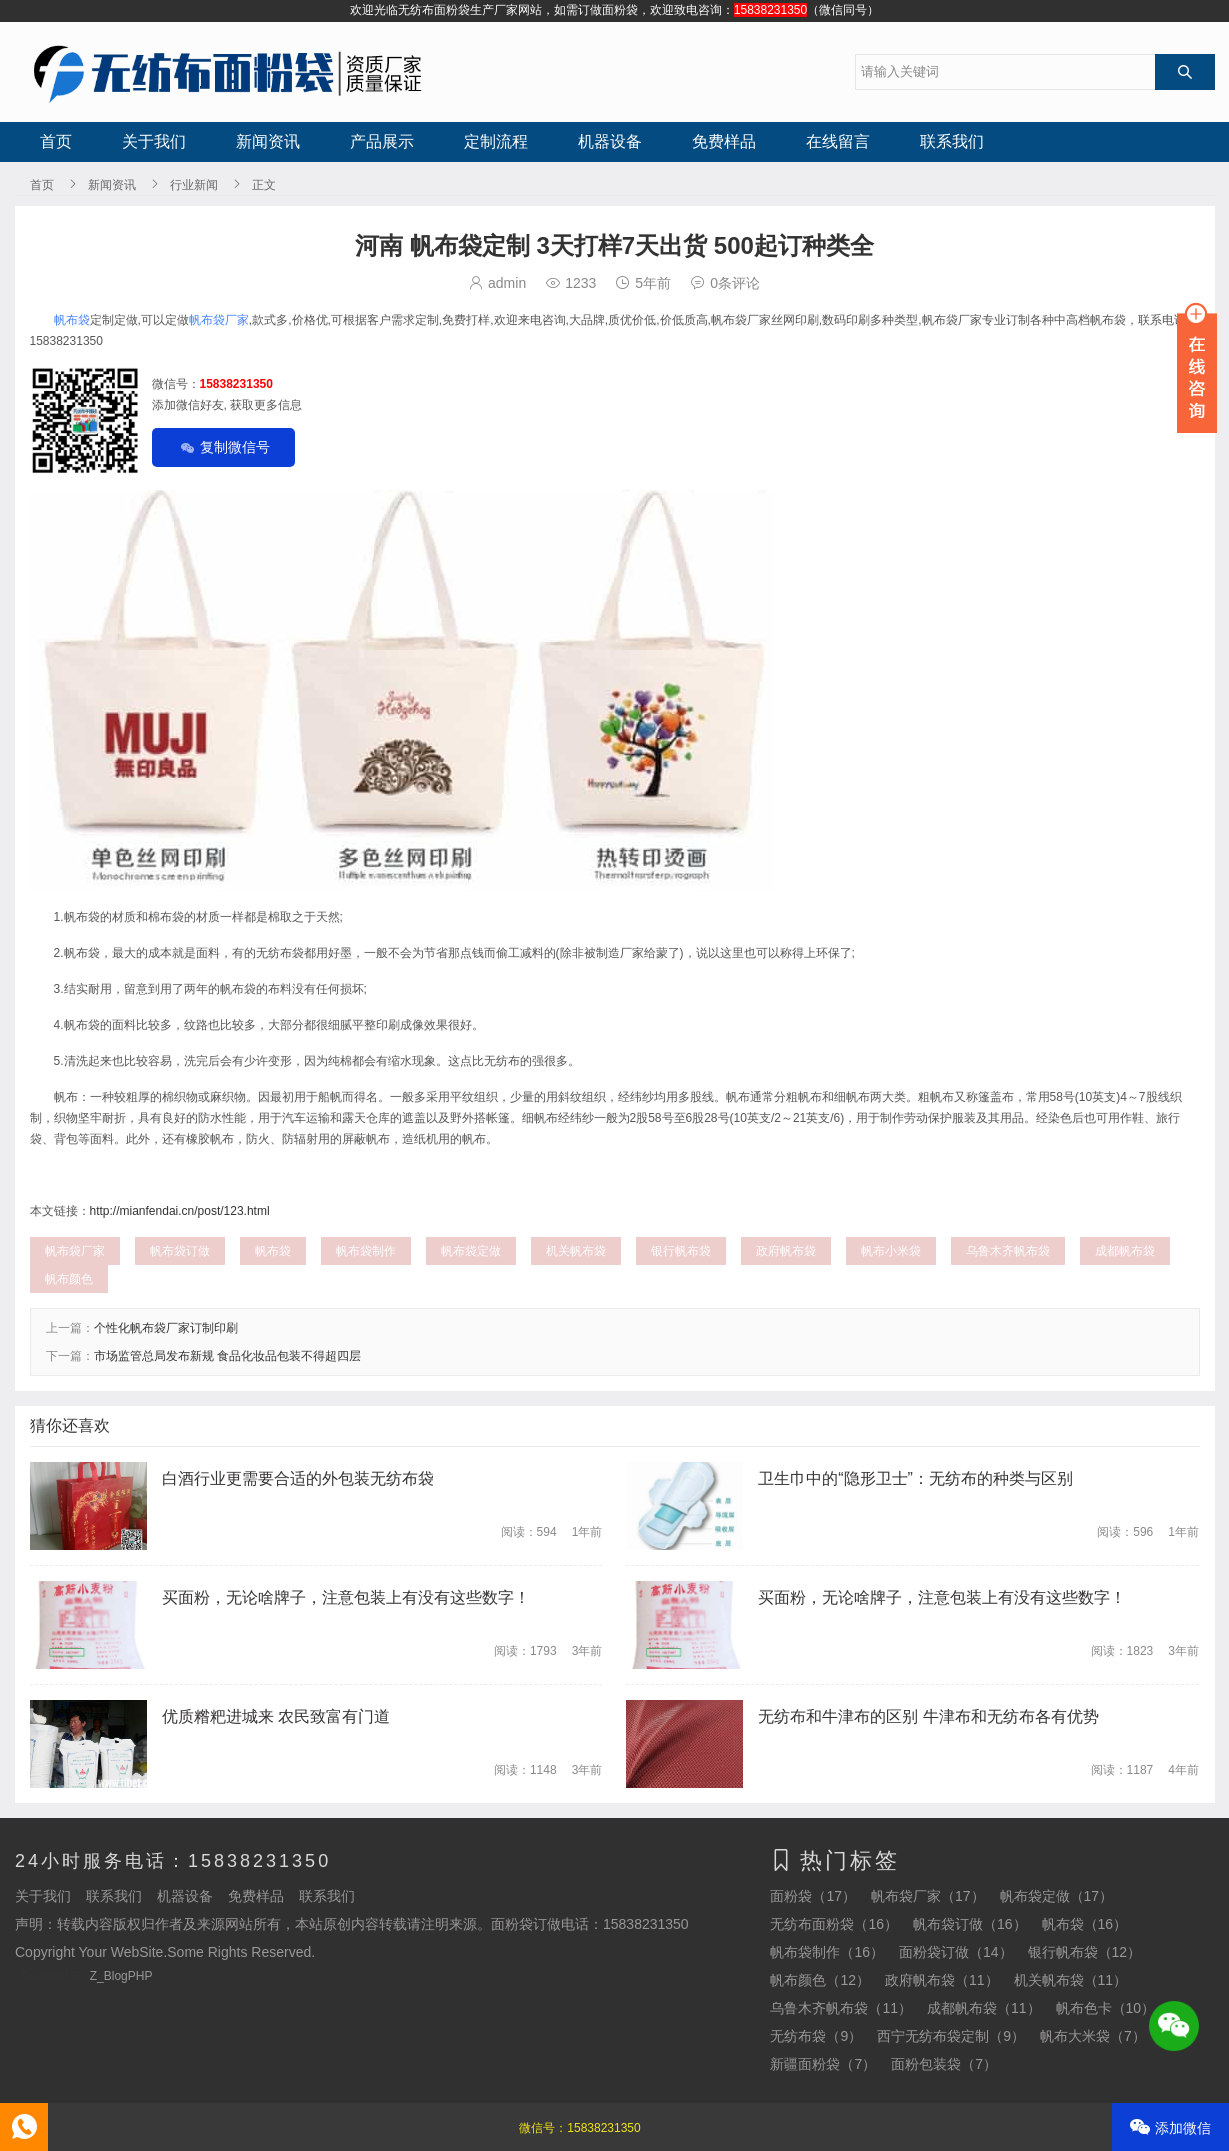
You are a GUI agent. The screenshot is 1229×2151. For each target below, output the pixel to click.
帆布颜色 (69, 1279)
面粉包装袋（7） (944, 2064)
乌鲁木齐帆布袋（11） (841, 2008)
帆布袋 (72, 320)
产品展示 (382, 141)
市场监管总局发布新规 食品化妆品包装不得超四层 (227, 1356)
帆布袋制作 (366, 1251)
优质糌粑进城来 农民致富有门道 (276, 1716)
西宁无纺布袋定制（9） (951, 2036)
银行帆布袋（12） (1085, 1952)
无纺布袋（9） (816, 2036)
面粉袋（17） (813, 1896)
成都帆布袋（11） (984, 2008)
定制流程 (496, 141)
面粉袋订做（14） (956, 1952)
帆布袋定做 (471, 1251)
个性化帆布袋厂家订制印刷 (166, 1328)
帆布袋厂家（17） (928, 1896)
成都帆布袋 (1125, 1251)
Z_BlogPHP (121, 1976)
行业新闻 (194, 185)
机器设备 (610, 141)
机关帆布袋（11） (1071, 1980)
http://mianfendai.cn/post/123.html (180, 1211)
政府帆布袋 (786, 1251)
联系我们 (952, 141)
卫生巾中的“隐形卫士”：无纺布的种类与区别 (915, 1478)
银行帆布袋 (681, 1251)
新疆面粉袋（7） (823, 2064)
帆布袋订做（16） (970, 1924)
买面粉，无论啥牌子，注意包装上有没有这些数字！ (346, 1597)
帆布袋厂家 (219, 320)
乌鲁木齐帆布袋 (1008, 1251)
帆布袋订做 (180, 1251)
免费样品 (724, 141)
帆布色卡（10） (1106, 2008)
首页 (56, 141)
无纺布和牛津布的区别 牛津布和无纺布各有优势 (928, 1716)
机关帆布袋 (576, 1251)
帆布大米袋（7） (1093, 2036)
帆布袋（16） (1085, 1924)
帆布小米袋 (891, 1251)
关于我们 (154, 141)
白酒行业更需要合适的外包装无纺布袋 (298, 1478)
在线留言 (838, 141)
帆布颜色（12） (820, 1980)
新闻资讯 (268, 141)
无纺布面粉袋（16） (834, 1924)
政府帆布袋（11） (942, 1980)
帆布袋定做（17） (1057, 1896)
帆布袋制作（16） (827, 1952)
